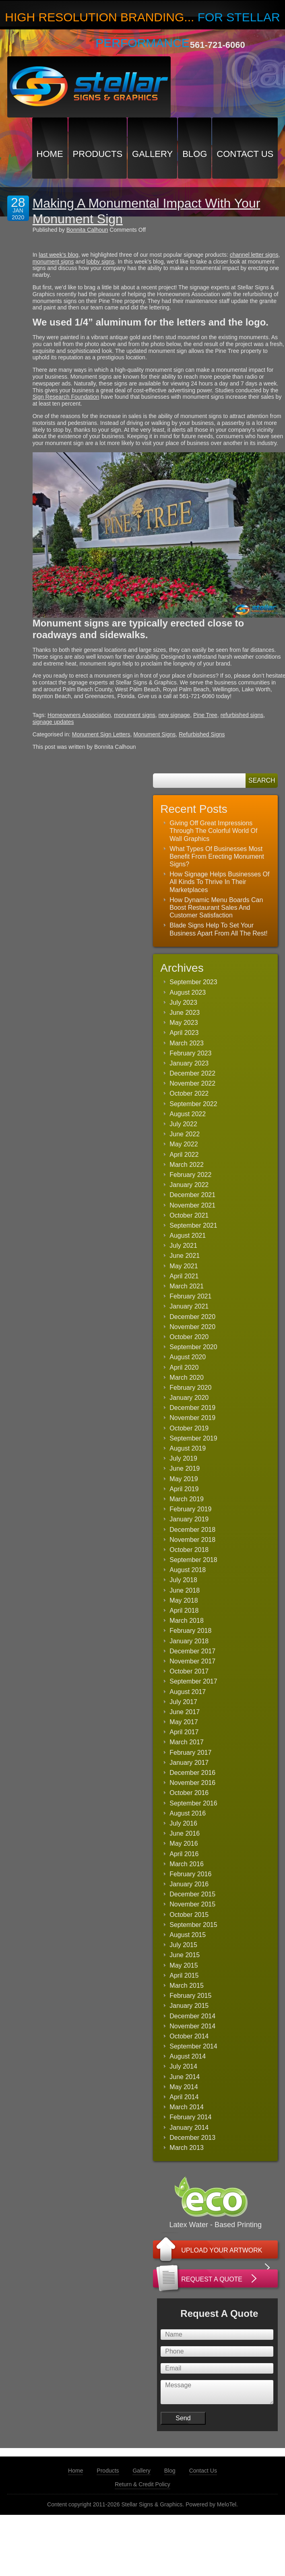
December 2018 (192, 1529)
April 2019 (183, 1489)
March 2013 (186, 2147)
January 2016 (189, 1884)
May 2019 (183, 1479)
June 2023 (184, 1012)
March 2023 (186, 1043)
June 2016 (184, 1833)
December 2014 (192, 2016)
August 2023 (187, 992)
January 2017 (189, 1762)
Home (50, 154)
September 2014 (193, 2046)
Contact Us (245, 154)
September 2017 (193, 1681)
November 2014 (192, 2026)
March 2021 (186, 1286)
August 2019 (187, 1448)
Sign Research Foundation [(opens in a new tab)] (66, 397)
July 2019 (183, 1458)
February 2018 (190, 1630)
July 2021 (183, 1245)
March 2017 (186, 1742)
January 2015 (189, 2005)
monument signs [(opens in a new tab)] (53, 261)
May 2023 (183, 1022)
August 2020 (187, 1357)
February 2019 (190, 1509)
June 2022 (184, 1134)
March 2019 (186, 1499)
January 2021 (189, 1306)
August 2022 (187, 1114)
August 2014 (187, 2056)
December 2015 (192, 1894)
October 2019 (189, 1428)
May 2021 (183, 1266)
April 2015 (183, 1975)
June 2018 (184, 1590)
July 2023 (183, 1002)
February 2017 (190, 1752)
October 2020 (189, 1336)
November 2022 (192, 1083)
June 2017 (184, 1711)
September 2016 (193, 1803)
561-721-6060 (217, 45)
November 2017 (192, 1661)
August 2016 (187, 1813)
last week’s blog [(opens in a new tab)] (58, 254)
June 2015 (184, 1955)
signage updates (53, 722)
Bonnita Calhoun (87, 230)
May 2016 (183, 1843)
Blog (194, 154)
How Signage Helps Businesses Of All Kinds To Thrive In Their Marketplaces (219, 882)
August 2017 (187, 1691)
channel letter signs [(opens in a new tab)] (254, 254)
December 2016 (192, 1772)
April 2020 (183, 1367)
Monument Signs (154, 734)
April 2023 (183, 1032)
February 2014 (190, 2117)
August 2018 (187, 1569)
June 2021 (184, 1255)
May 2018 (183, 1600)
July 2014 (183, 2066)
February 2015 (190, 1995)
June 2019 (184, 1468)
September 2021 (193, 1225)
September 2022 (193, 1103)
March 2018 (186, 1620)
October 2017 (189, 1671)
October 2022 (189, 1093)
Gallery (152, 154)
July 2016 (183, 1823)
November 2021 (192, 1205)
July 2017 (183, 1701)
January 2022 (189, 1184)
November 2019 (192, 1417)
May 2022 (183, 1144)
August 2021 (187, 1235)
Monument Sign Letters (101, 734)
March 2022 (186, 1164)
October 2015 (189, 1914)
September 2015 (193, 1924)
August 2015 (187, 1934)
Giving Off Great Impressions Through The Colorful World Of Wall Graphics (213, 831)
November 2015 (192, 1904)
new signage (174, 715)
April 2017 (183, 1732)
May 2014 (183, 2086)
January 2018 (189, 1641)
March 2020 (186, 1377)
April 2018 (183, 1610)
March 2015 (186, 1985)
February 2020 (190, 1387)
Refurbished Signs (202, 734)
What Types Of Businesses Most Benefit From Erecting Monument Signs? (216, 856)
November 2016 (192, 1782)
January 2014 (189, 2127)
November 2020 (192, 1326)
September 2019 (193, 1438)
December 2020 (192, 1316)
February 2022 (190, 1174)
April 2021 (183, 1276)
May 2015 (183, 1965)
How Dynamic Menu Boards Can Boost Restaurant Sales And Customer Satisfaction (216, 907)
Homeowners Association (79, 715)
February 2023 (190, 1053)
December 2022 (192, 1073)
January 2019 (189, 1519)
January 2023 (189, 1063)
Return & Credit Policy (142, 2484)
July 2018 (183, 1580)
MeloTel (226, 2504)
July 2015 (183, 1944)
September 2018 (193, 1559)
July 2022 (183, 1124)
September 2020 (193, 1347)
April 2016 (183, 1854)
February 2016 (190, 1874)
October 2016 (189, 1792)
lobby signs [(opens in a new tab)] (101, 261)
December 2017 (192, 1651)
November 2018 (192, 1539)
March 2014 (186, 2107)
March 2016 (186, 1864)
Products (97, 154)
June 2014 (184, 2076)
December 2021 (192, 1194)
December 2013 (192, 2137)
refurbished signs (242, 715)
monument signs (134, 715)
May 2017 (183, 1722)
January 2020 (189, 1397)
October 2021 (189, 1215)
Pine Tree (205, 715)
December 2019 (192, 1407)
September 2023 (193, 982)
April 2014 (183, 2097)
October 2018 (189, 1549)
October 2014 (189, 2036)
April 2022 (183, 1154)
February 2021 (190, 1296)
